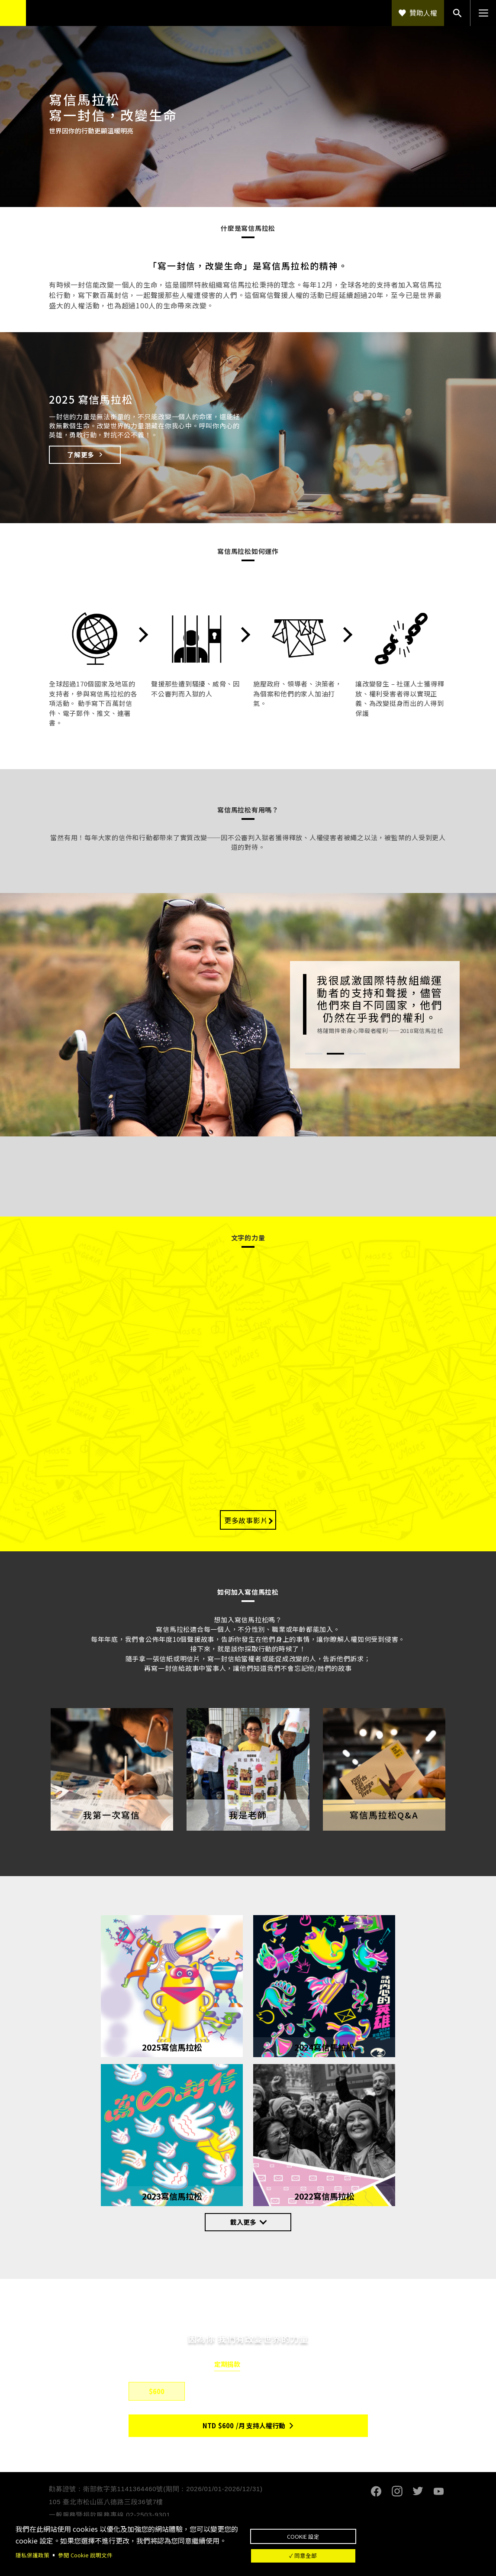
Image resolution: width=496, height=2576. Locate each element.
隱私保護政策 (34, 2549)
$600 (156, 2392)
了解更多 (80, 454)
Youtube (438, 2492)
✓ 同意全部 (365, 2554)
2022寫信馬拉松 (324, 2192)
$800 (217, 2392)
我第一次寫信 (111, 1816)
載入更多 (243, 2223)
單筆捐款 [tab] (269, 2365)
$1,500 (278, 2392)
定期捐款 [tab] (227, 2365)
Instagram (397, 2492)
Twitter (417, 2492)
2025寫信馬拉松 (172, 2043)
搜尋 (457, 13)
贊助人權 (423, 12)
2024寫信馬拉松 (324, 2043)
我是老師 (248, 1816)
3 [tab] (357, 1054)
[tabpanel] (375, 1004)
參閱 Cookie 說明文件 (90, 2549)
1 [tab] (313, 1054)
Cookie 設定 (365, 2526)
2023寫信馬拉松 (172, 2192)
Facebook (376, 2492)
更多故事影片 (246, 1520)
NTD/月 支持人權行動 (244, 2427)
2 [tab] (335, 1054)
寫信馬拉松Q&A (384, 1816)
